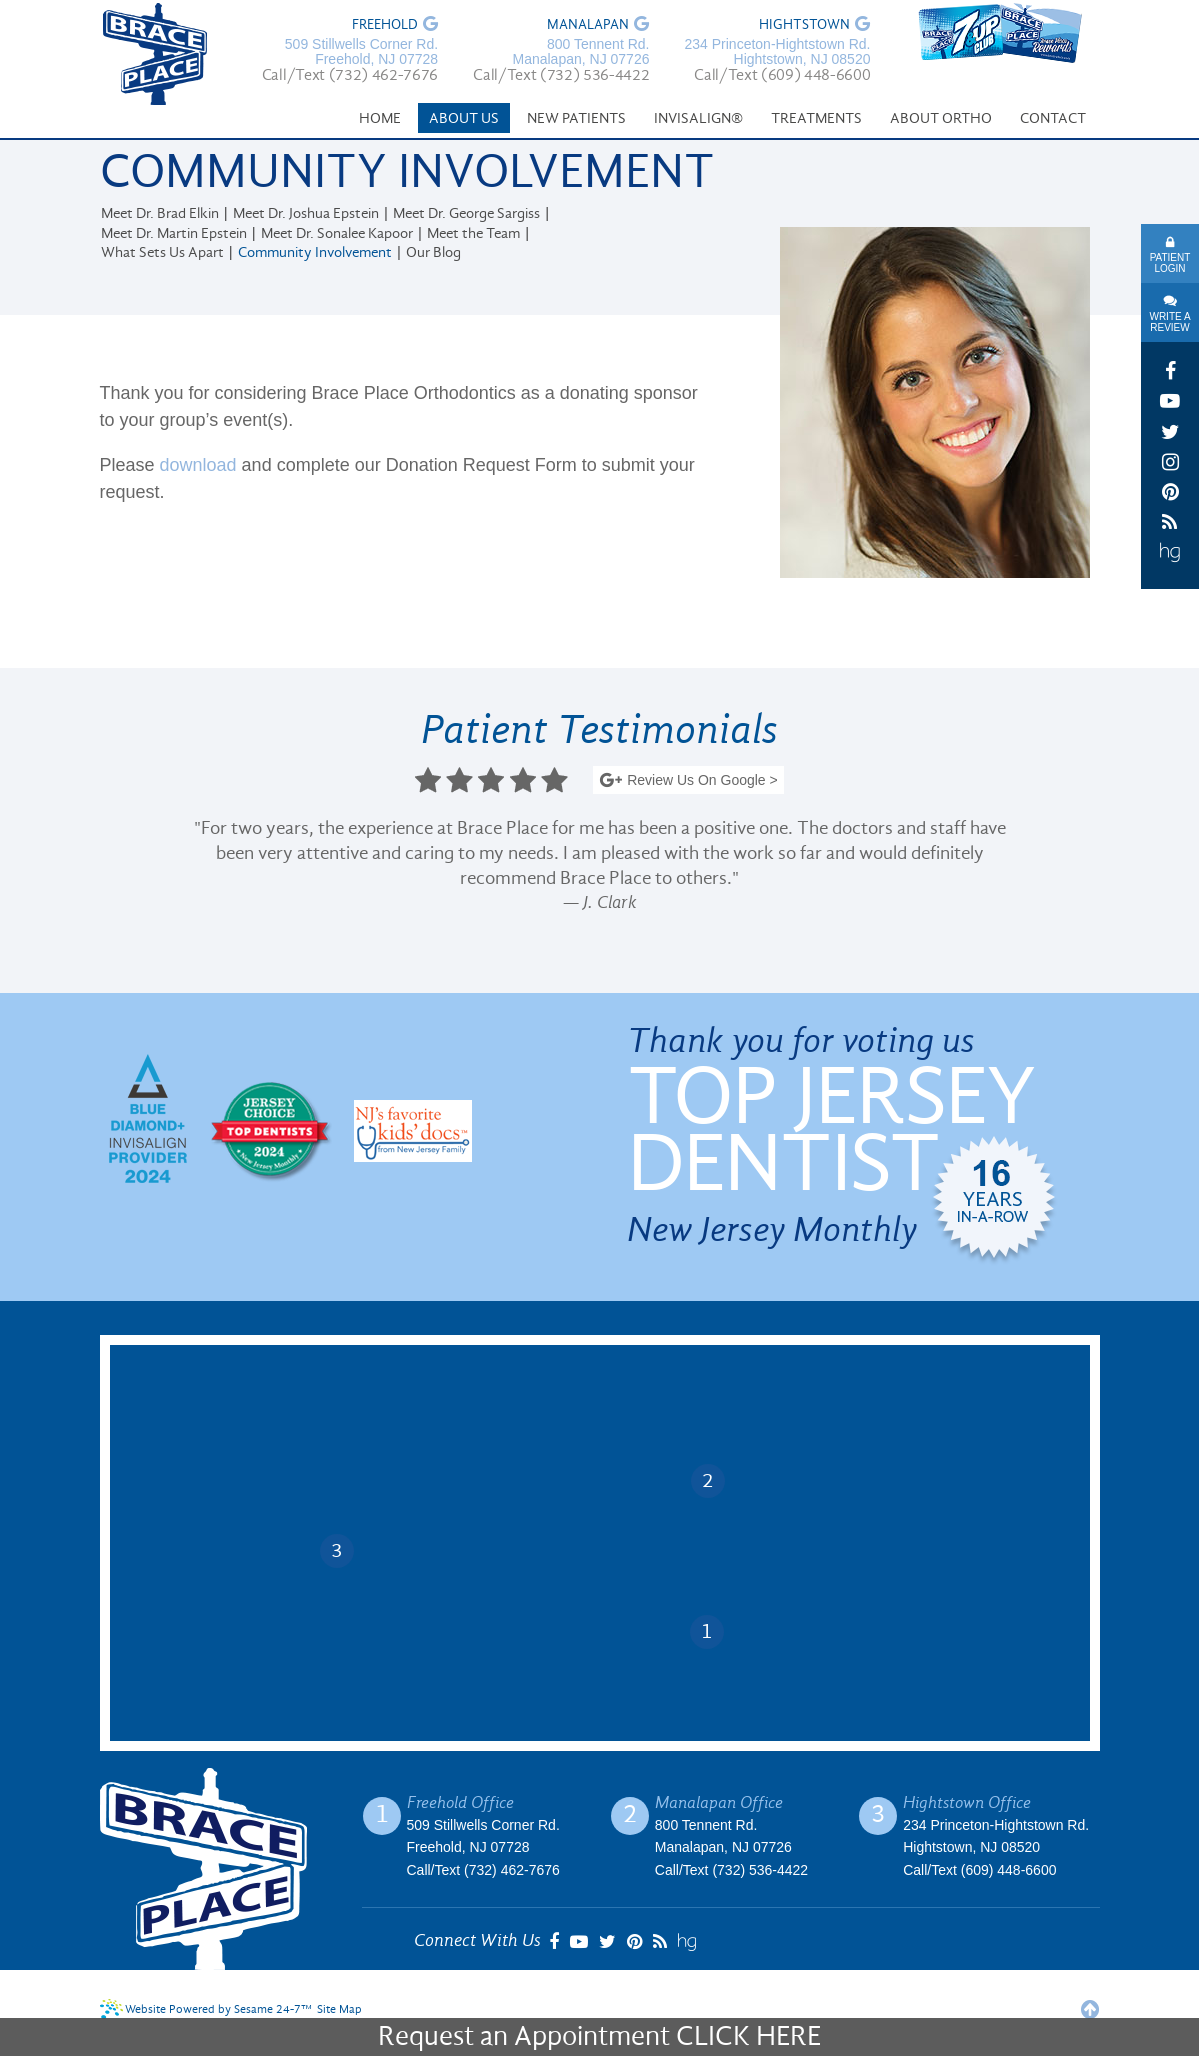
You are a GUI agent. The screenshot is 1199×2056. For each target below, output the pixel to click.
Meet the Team (473, 234)
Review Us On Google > (688, 781)
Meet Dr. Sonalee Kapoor (337, 234)
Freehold (385, 26)
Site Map (339, 2010)
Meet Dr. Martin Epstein (174, 234)
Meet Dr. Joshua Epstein (306, 214)
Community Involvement (315, 253)
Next (1085, 869)
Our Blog (433, 253)
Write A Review (1169, 322)
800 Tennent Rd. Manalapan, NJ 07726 (580, 52)
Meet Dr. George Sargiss (466, 214)
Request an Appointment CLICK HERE (599, 2037)
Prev (115, 869)
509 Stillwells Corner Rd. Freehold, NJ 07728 (361, 52)
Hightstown (804, 26)
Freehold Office (460, 1802)
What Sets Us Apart (162, 253)
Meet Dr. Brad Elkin (160, 214)
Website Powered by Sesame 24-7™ (206, 2009)
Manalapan (588, 26)
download (198, 465)
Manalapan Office (719, 1802)
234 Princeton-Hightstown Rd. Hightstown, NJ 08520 (777, 52)
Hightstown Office (967, 1802)
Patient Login (1170, 263)
